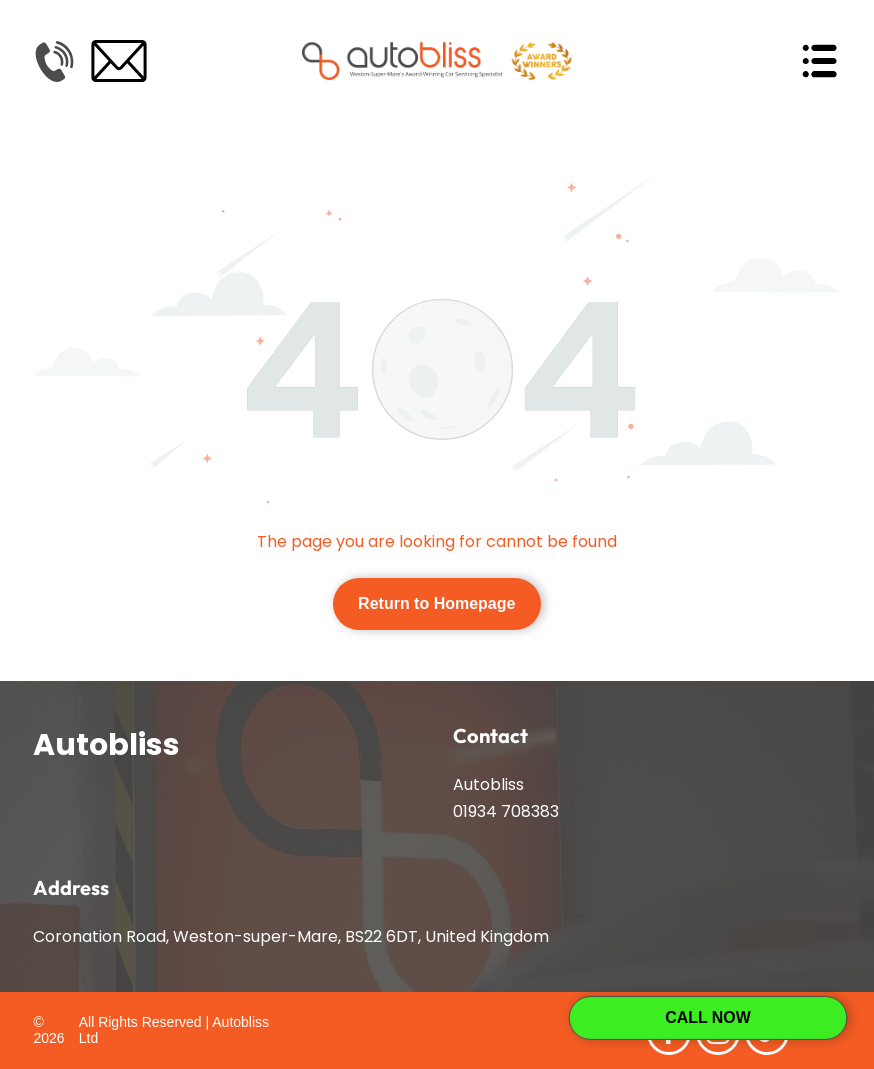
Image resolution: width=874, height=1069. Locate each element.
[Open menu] (819, 61)
